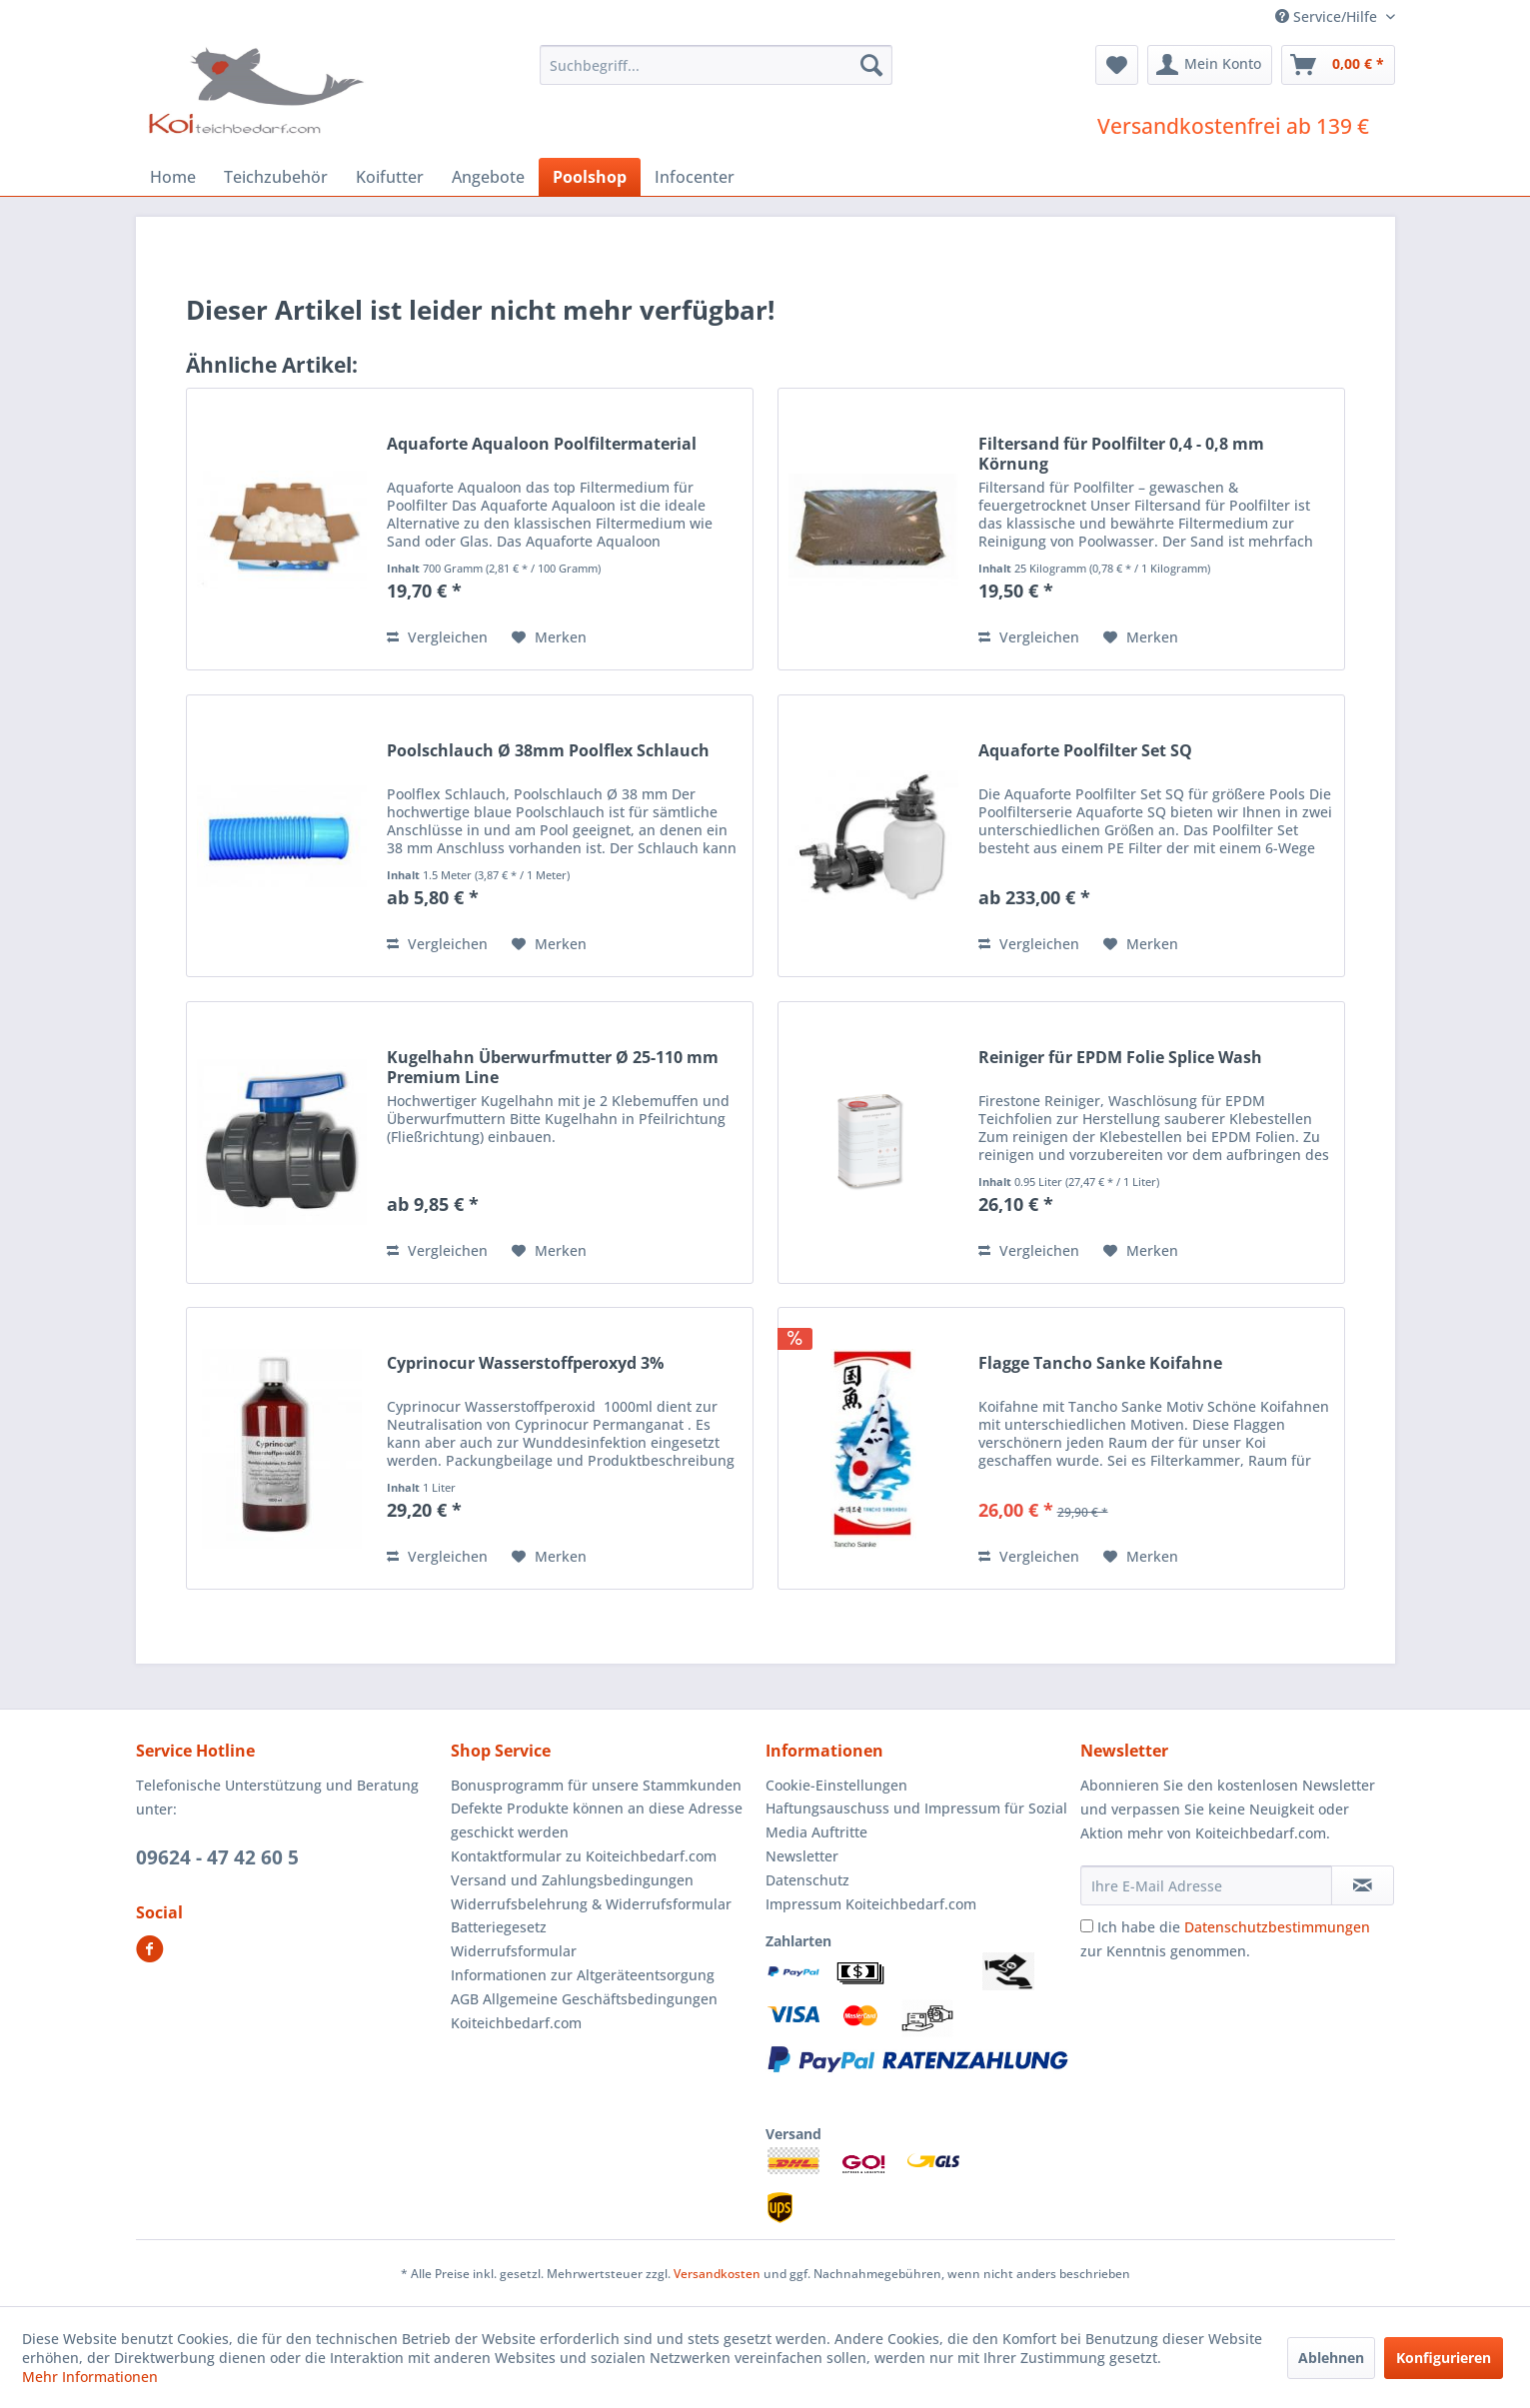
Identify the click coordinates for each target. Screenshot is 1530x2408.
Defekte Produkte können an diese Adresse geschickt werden (597, 1820)
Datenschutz (807, 1879)
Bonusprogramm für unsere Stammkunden (596, 1785)
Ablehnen (1331, 2357)
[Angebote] (488, 177)
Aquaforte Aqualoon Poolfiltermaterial (542, 444)
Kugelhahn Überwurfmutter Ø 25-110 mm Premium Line (553, 1067)
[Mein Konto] (1209, 65)
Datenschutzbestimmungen (1277, 1926)
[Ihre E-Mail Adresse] (1206, 1885)
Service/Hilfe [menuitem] (1328, 16)
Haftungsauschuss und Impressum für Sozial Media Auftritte (916, 1820)
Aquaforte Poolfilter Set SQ (1085, 750)
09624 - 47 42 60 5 (217, 1857)
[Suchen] (871, 65)
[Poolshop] (590, 177)
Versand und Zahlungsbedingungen (572, 1879)
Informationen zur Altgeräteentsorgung (583, 1974)
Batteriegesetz (499, 1926)
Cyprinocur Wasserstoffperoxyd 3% (525, 1363)
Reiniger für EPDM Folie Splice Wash (1120, 1057)
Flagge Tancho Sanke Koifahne (1100, 1363)
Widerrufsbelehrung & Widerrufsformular (591, 1903)
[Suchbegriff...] (716, 65)
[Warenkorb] (1338, 65)
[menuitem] (716, 65)
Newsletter (801, 1855)
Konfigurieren (1443, 2357)
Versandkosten (717, 2273)
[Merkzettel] (1116, 65)
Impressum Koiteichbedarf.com (870, 1903)
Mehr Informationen (90, 2376)
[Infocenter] (695, 177)
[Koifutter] (390, 177)
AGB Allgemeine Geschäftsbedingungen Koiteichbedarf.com (584, 2010)
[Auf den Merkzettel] (549, 637)
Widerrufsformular (514, 1950)
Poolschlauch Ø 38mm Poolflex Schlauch (548, 750)
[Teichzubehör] (276, 177)
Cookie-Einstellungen (836, 1785)
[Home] (173, 177)
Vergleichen (437, 636)
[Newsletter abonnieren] (1362, 1885)
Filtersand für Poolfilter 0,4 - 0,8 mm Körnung (1121, 454)
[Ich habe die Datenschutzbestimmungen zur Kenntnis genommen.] (1086, 1925)
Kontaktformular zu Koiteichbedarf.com (584, 1855)
